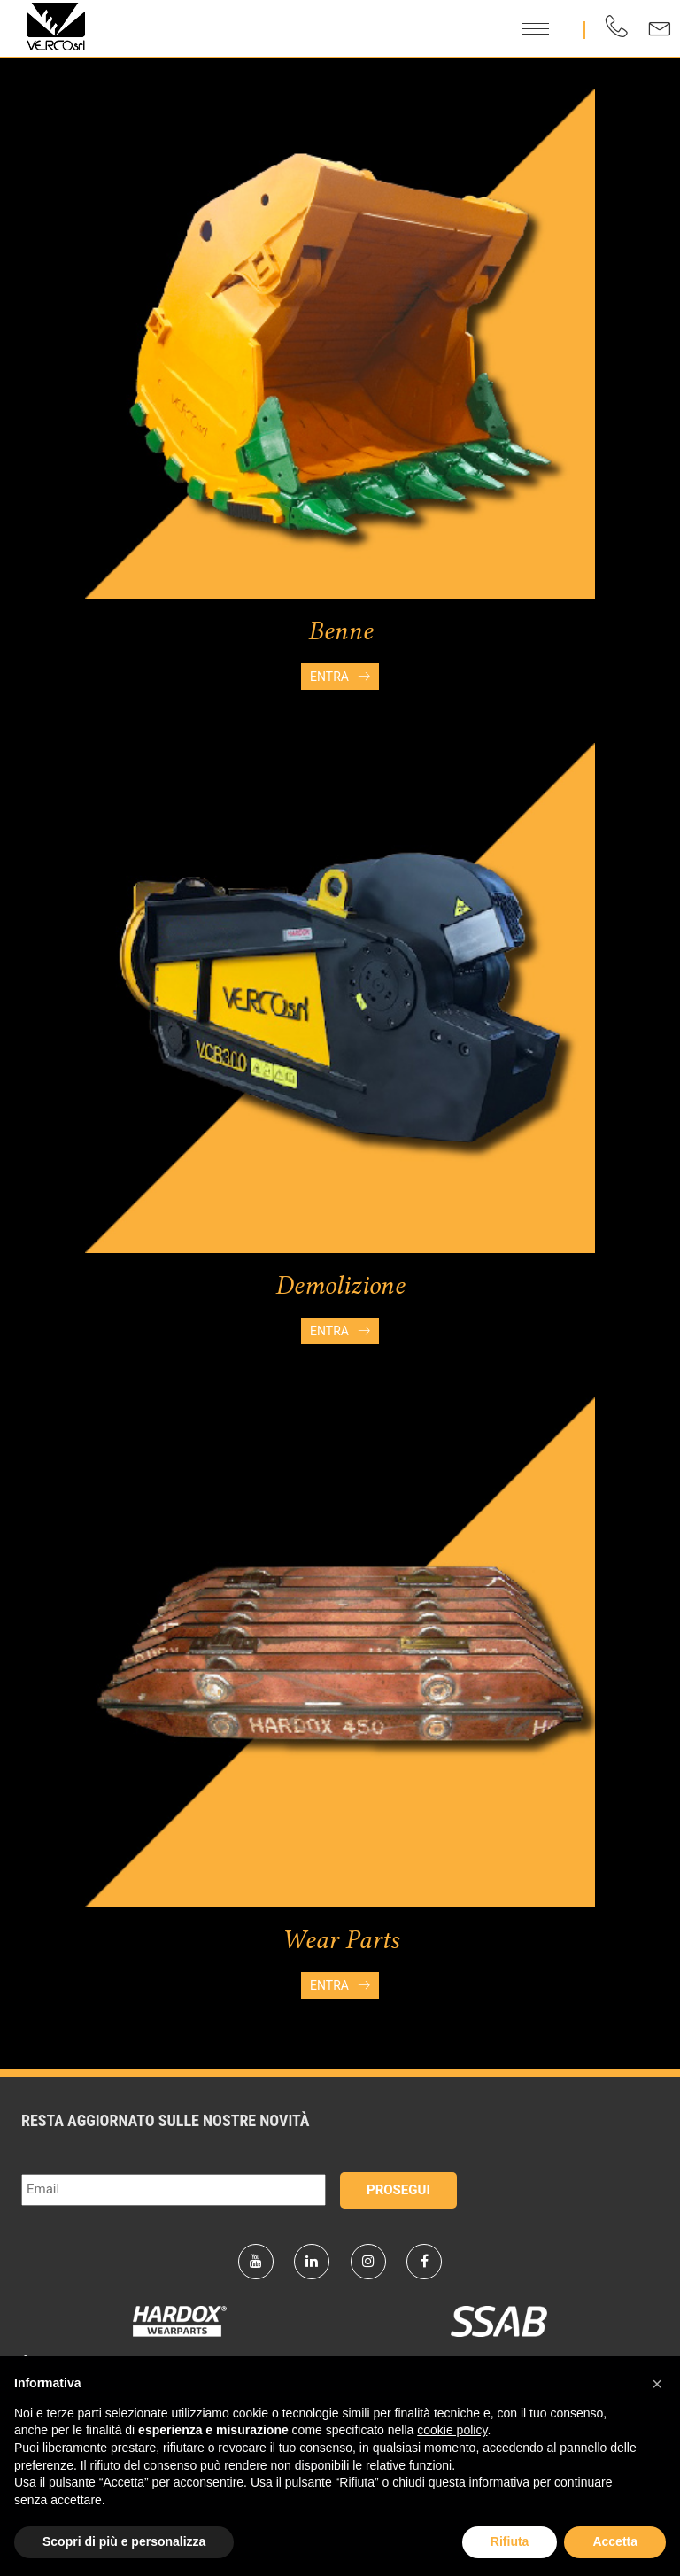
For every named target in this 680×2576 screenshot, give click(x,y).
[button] (657, 2384)
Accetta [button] (615, 2541)
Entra (340, 676)
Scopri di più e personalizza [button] (123, 2541)
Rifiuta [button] (510, 2541)
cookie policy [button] (452, 2430)
